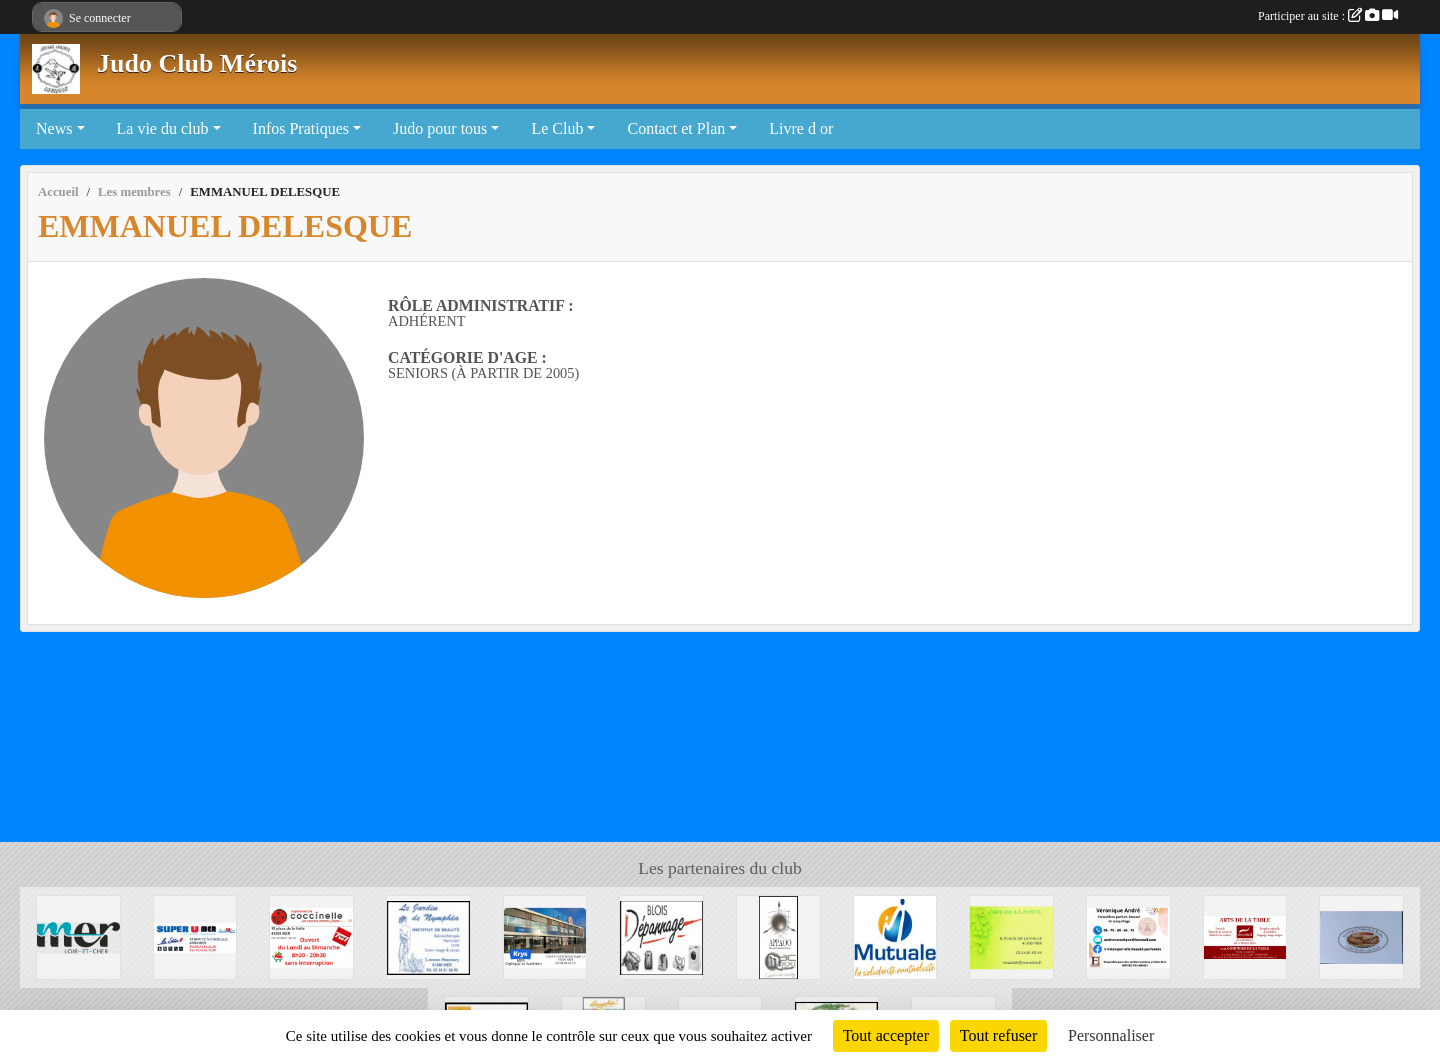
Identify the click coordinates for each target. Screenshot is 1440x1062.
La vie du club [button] (163, 128)
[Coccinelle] (311, 935)
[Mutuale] (895, 935)
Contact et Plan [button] (676, 128)
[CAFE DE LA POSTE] (1011, 935)
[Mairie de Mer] (78, 935)
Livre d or (801, 128)
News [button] (54, 128)
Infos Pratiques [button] (301, 128)
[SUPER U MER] (195, 935)
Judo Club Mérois (197, 63)
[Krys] (545, 935)
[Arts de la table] (1245, 935)
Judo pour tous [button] (440, 128)
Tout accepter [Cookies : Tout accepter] (886, 1035)
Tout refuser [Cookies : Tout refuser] (999, 1035)
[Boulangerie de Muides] (1361, 935)
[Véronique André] (1128, 935)
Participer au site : (1328, 16)
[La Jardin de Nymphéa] (428, 935)
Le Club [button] (557, 128)
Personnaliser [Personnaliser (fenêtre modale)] (1111, 1035)
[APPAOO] (778, 935)
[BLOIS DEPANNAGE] (661, 935)
